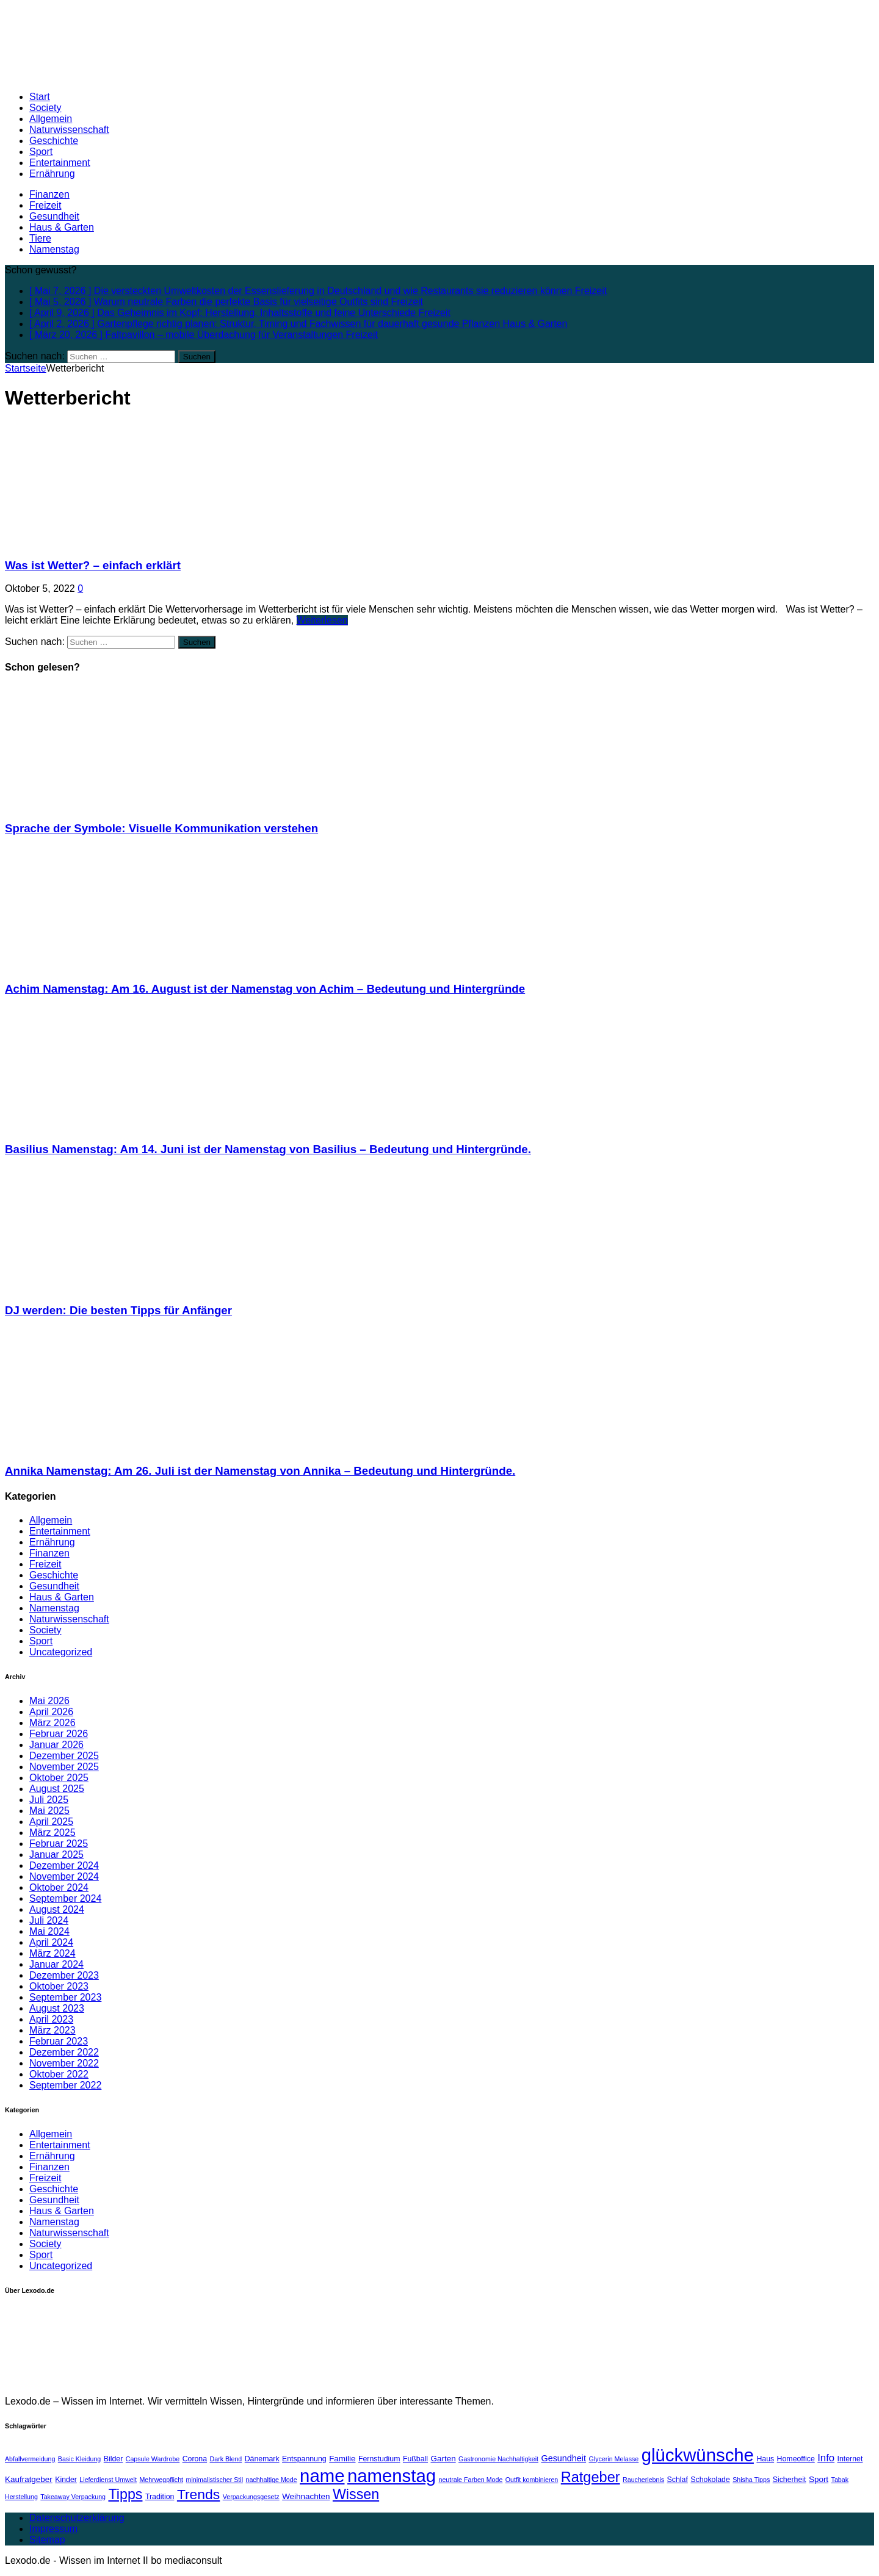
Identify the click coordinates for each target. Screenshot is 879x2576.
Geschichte (53, 140)
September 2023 (65, 1997)
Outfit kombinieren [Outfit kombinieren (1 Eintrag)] (531, 2479)
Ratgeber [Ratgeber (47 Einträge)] (590, 2477)
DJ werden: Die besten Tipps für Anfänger (118, 1310)
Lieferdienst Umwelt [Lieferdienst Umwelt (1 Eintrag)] (108, 2479)
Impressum (53, 2529)
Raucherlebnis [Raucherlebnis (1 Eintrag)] (643, 2479)
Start (39, 97)
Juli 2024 (48, 1920)
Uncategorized (60, 1652)
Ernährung (52, 173)
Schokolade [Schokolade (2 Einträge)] (709, 2479)
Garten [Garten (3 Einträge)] (443, 2458)
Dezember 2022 (64, 2052)
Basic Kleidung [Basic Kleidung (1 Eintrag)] (79, 2459)
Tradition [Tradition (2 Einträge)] (160, 2496)
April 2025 (51, 1821)
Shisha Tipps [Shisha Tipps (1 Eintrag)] (751, 2479)
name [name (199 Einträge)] (322, 2476)
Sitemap (47, 2540)
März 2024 (52, 1953)
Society (45, 108)
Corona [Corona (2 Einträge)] (195, 2459)
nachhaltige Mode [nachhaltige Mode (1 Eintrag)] (271, 2479)
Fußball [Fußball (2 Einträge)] (415, 2459)
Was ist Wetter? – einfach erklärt (93, 565)
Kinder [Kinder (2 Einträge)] (66, 2479)
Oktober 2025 (59, 1777)
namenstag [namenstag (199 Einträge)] (391, 2476)
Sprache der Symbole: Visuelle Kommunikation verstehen (161, 828)
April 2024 (51, 1942)
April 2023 (51, 2019)
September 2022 (65, 2085)
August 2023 (56, 2008)
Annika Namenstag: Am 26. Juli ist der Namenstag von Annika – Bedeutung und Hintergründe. (260, 1470)
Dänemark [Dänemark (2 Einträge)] (262, 2459)
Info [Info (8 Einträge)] (825, 2458)
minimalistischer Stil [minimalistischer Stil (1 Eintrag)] (215, 2479)
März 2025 (52, 1832)
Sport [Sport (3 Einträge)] (818, 2479)
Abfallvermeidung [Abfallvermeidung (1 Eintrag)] (30, 2459)
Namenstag (54, 249)
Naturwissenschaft (69, 129)
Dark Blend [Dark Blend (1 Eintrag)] (226, 2459)
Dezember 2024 (64, 1865)
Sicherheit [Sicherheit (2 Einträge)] (789, 2479)
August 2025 (56, 1788)
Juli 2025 (48, 1799)
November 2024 (64, 1876)
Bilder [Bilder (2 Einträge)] (113, 2459)
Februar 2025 (58, 1843)
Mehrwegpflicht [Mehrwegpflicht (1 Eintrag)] (161, 2479)
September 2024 (65, 1898)
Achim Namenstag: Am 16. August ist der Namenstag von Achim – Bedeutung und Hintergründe (265, 988)
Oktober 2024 (59, 1887)
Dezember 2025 (64, 1755)
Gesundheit (54, 216)
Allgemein (50, 118)
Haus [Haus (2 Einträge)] (765, 2459)
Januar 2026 (56, 1745)
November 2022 (64, 2063)
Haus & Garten (61, 227)
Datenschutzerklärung (77, 2518)
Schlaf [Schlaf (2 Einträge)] (677, 2479)
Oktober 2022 (59, 2074)
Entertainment (59, 162)
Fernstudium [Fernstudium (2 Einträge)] (379, 2459)
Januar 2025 (56, 1854)
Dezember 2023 (64, 1975)
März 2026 (52, 1723)
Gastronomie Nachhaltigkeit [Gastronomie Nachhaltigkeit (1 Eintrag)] (498, 2459)
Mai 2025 (49, 1810)
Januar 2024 (56, 1964)
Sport (40, 151)
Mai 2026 (49, 1701)
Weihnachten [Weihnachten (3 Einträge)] (306, 2496)
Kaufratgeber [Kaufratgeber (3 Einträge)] (28, 2479)
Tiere (40, 238)
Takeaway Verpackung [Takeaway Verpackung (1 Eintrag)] (73, 2496)
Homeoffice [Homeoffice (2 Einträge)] (796, 2459)
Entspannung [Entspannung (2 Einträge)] (304, 2459)
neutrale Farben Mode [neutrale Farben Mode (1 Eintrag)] (471, 2479)
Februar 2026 (58, 1734)
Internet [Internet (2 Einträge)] (850, 2459)
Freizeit (45, 205)
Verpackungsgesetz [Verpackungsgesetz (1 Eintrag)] (251, 2496)
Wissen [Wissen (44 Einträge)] (356, 2494)
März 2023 (52, 2030)
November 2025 (64, 1766)
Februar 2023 (58, 2041)
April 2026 (51, 1712)
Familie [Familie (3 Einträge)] (342, 2458)
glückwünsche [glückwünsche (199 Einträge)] (698, 2455)
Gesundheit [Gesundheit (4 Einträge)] (563, 2458)
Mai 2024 (49, 1931)
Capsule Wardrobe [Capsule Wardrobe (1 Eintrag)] (152, 2459)
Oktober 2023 (59, 1986)
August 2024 (56, 1909)
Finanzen (49, 194)
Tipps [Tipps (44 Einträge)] (125, 2494)
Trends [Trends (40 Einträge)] (198, 2494)
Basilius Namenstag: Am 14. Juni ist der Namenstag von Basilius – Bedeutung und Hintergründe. (268, 1149)
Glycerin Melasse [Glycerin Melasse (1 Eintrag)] (614, 2459)
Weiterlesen (322, 620)
